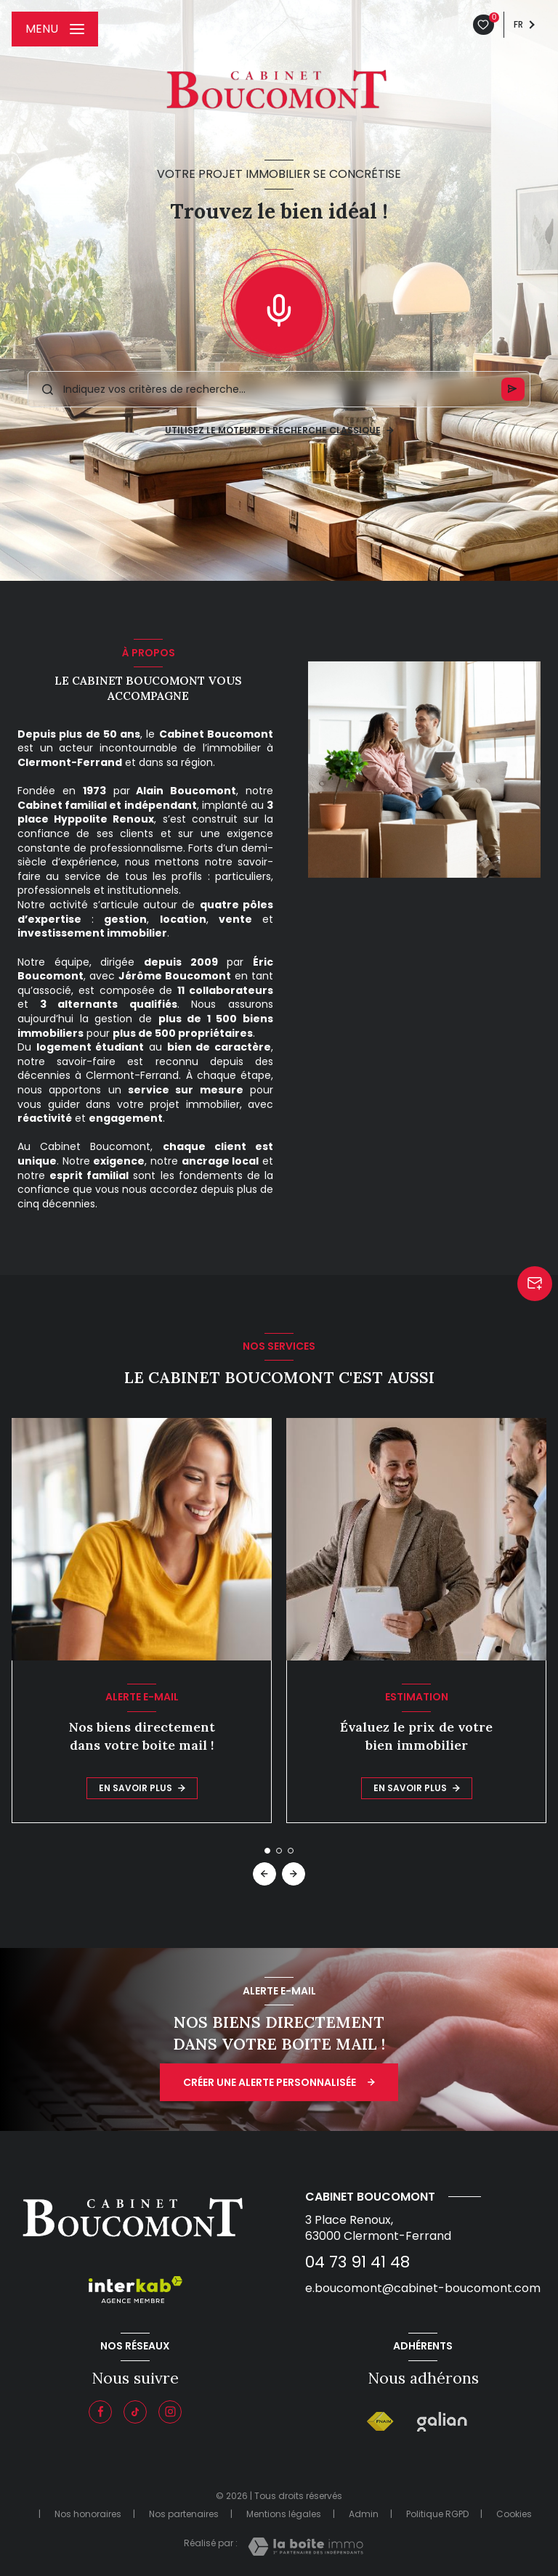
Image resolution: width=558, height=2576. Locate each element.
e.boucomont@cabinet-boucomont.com (423, 2288)
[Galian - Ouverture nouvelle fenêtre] (442, 2422)
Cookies (514, 2514)
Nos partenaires (184, 2514)
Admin (364, 2514)
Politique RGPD (437, 2514)
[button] (293, 1874)
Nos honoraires (87, 2514)
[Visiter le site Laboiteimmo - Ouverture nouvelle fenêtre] (305, 2547)
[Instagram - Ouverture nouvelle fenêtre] (170, 2412)
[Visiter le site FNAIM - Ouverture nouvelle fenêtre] (380, 2422)
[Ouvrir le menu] (55, 29)
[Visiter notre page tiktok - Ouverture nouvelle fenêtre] (135, 2412)
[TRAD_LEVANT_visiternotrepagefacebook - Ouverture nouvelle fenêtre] (100, 2412)
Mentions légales (283, 2514)
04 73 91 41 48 (357, 2262)
